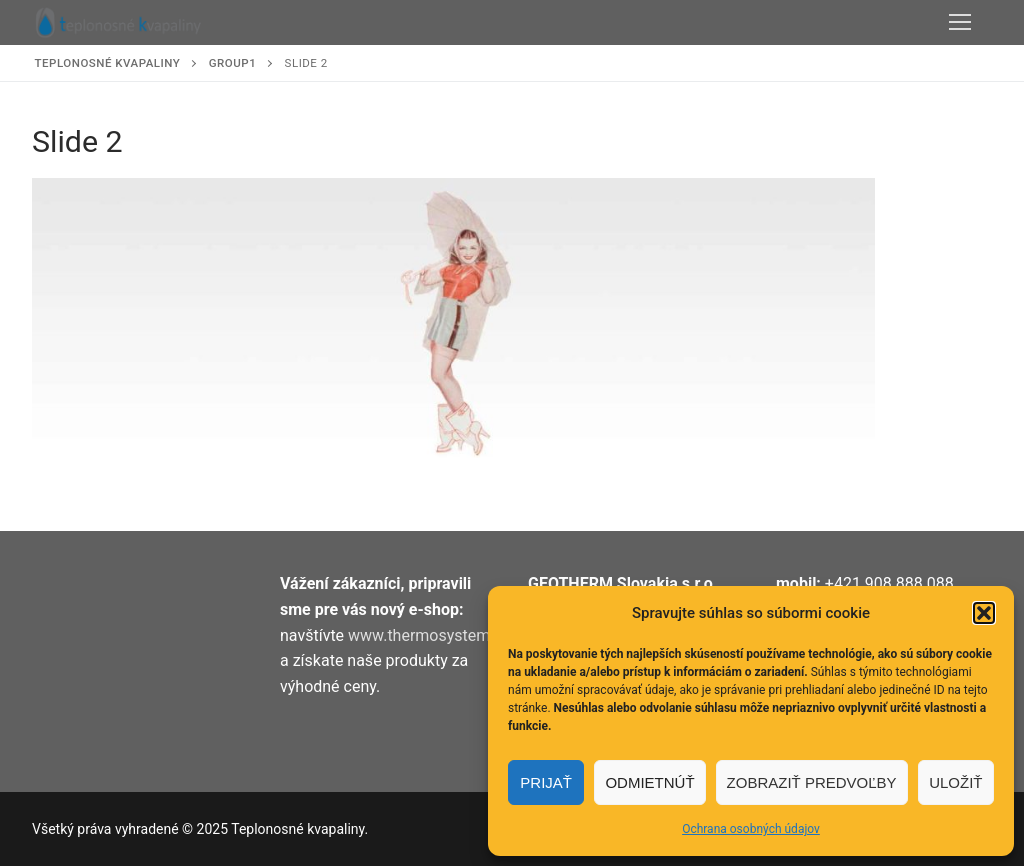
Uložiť (955, 782)
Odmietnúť (649, 782)
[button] (984, 613)
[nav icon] (960, 23)
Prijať (546, 782)
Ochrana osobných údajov (751, 829)
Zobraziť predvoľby (812, 782)
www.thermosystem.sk (429, 635)
